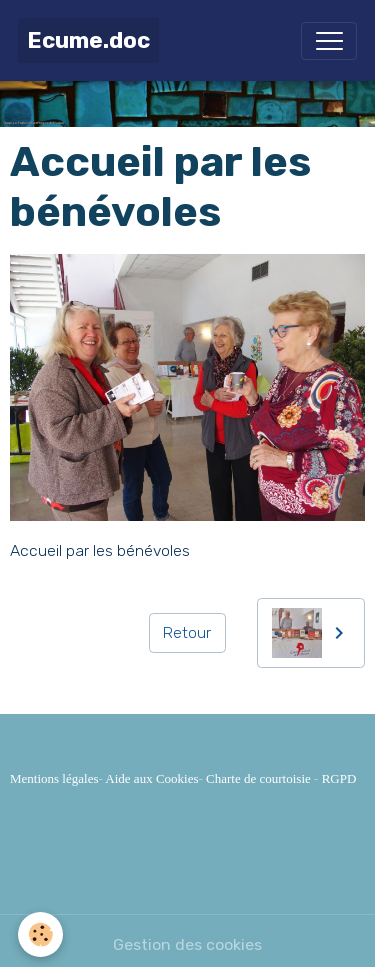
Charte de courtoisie (258, 778)
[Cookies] (40, 934)
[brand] (88, 40)
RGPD (339, 778)
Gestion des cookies (187, 944)
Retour (187, 632)
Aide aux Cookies (151, 778)
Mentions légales (54, 778)
